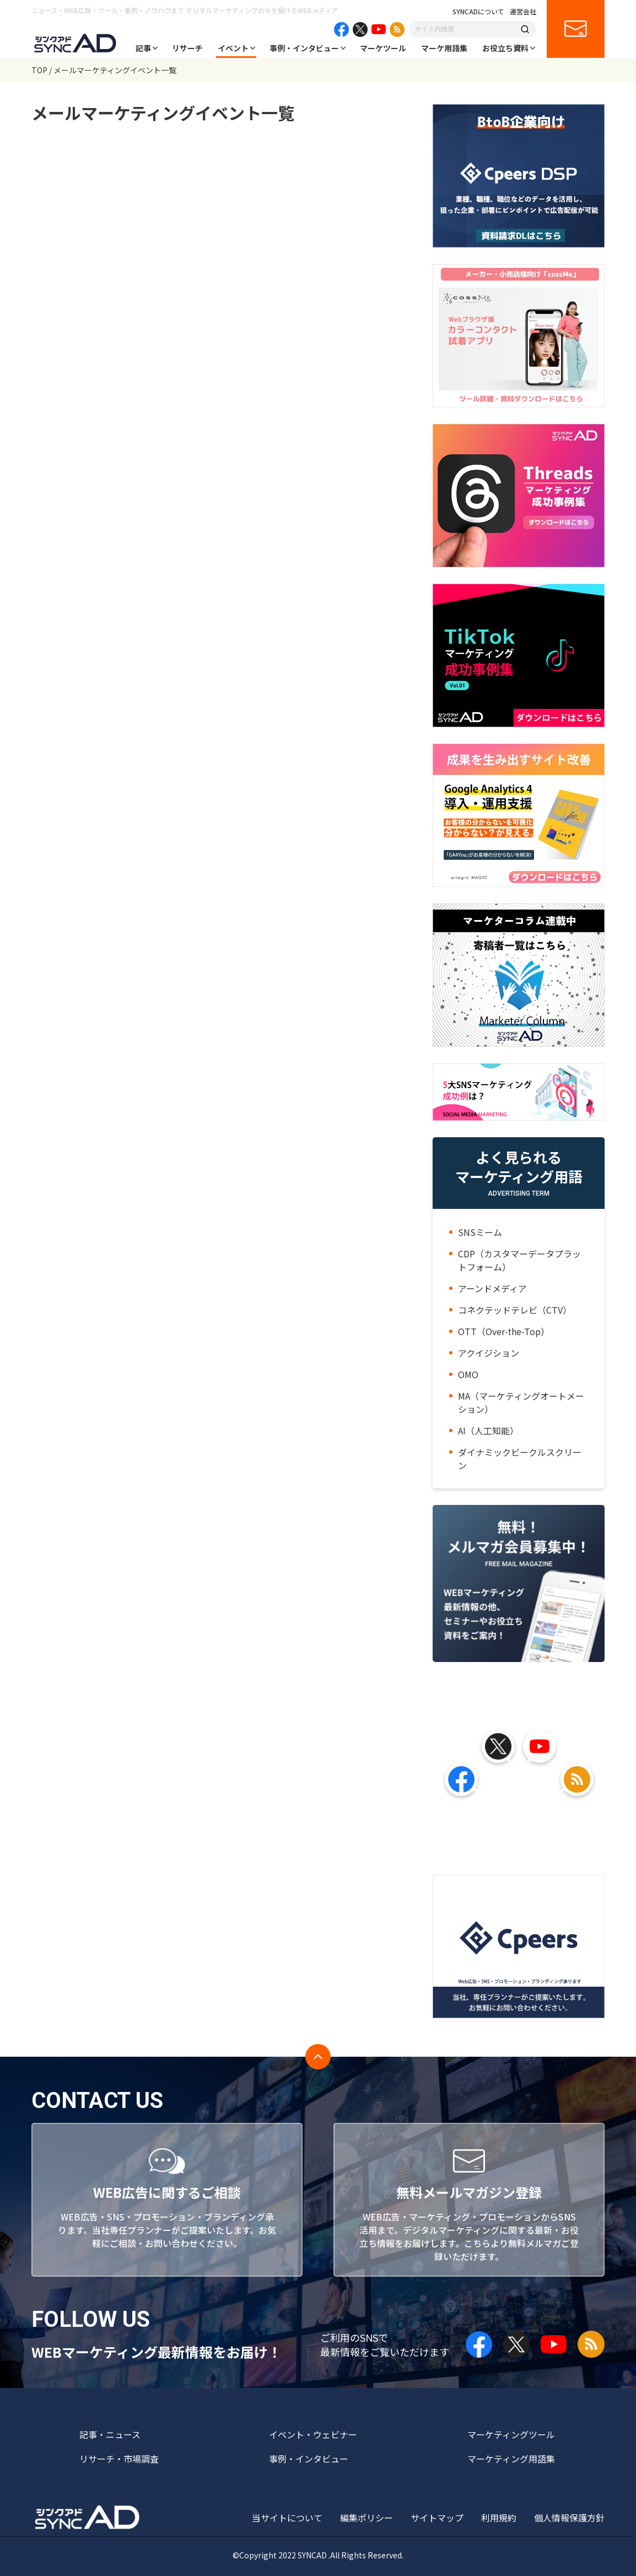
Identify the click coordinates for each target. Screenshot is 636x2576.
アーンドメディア (492, 1288)
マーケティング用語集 (511, 2458)
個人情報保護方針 (569, 2517)
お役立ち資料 (505, 47)
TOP (39, 70)
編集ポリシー (366, 2517)
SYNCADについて (478, 11)
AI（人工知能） (488, 1430)
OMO (468, 1374)
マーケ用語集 (444, 47)
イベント (233, 47)
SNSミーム (480, 1232)
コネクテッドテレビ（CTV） (515, 1309)
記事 (143, 47)
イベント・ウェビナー (313, 2434)
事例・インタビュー (304, 47)
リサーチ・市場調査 (119, 2458)
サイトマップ (437, 2517)
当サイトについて (287, 2517)
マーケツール (383, 47)
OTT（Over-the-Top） (503, 1331)
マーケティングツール (511, 2434)
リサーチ (187, 47)
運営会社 (523, 11)
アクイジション (488, 1352)
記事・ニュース (110, 2434)
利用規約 (498, 2517)
